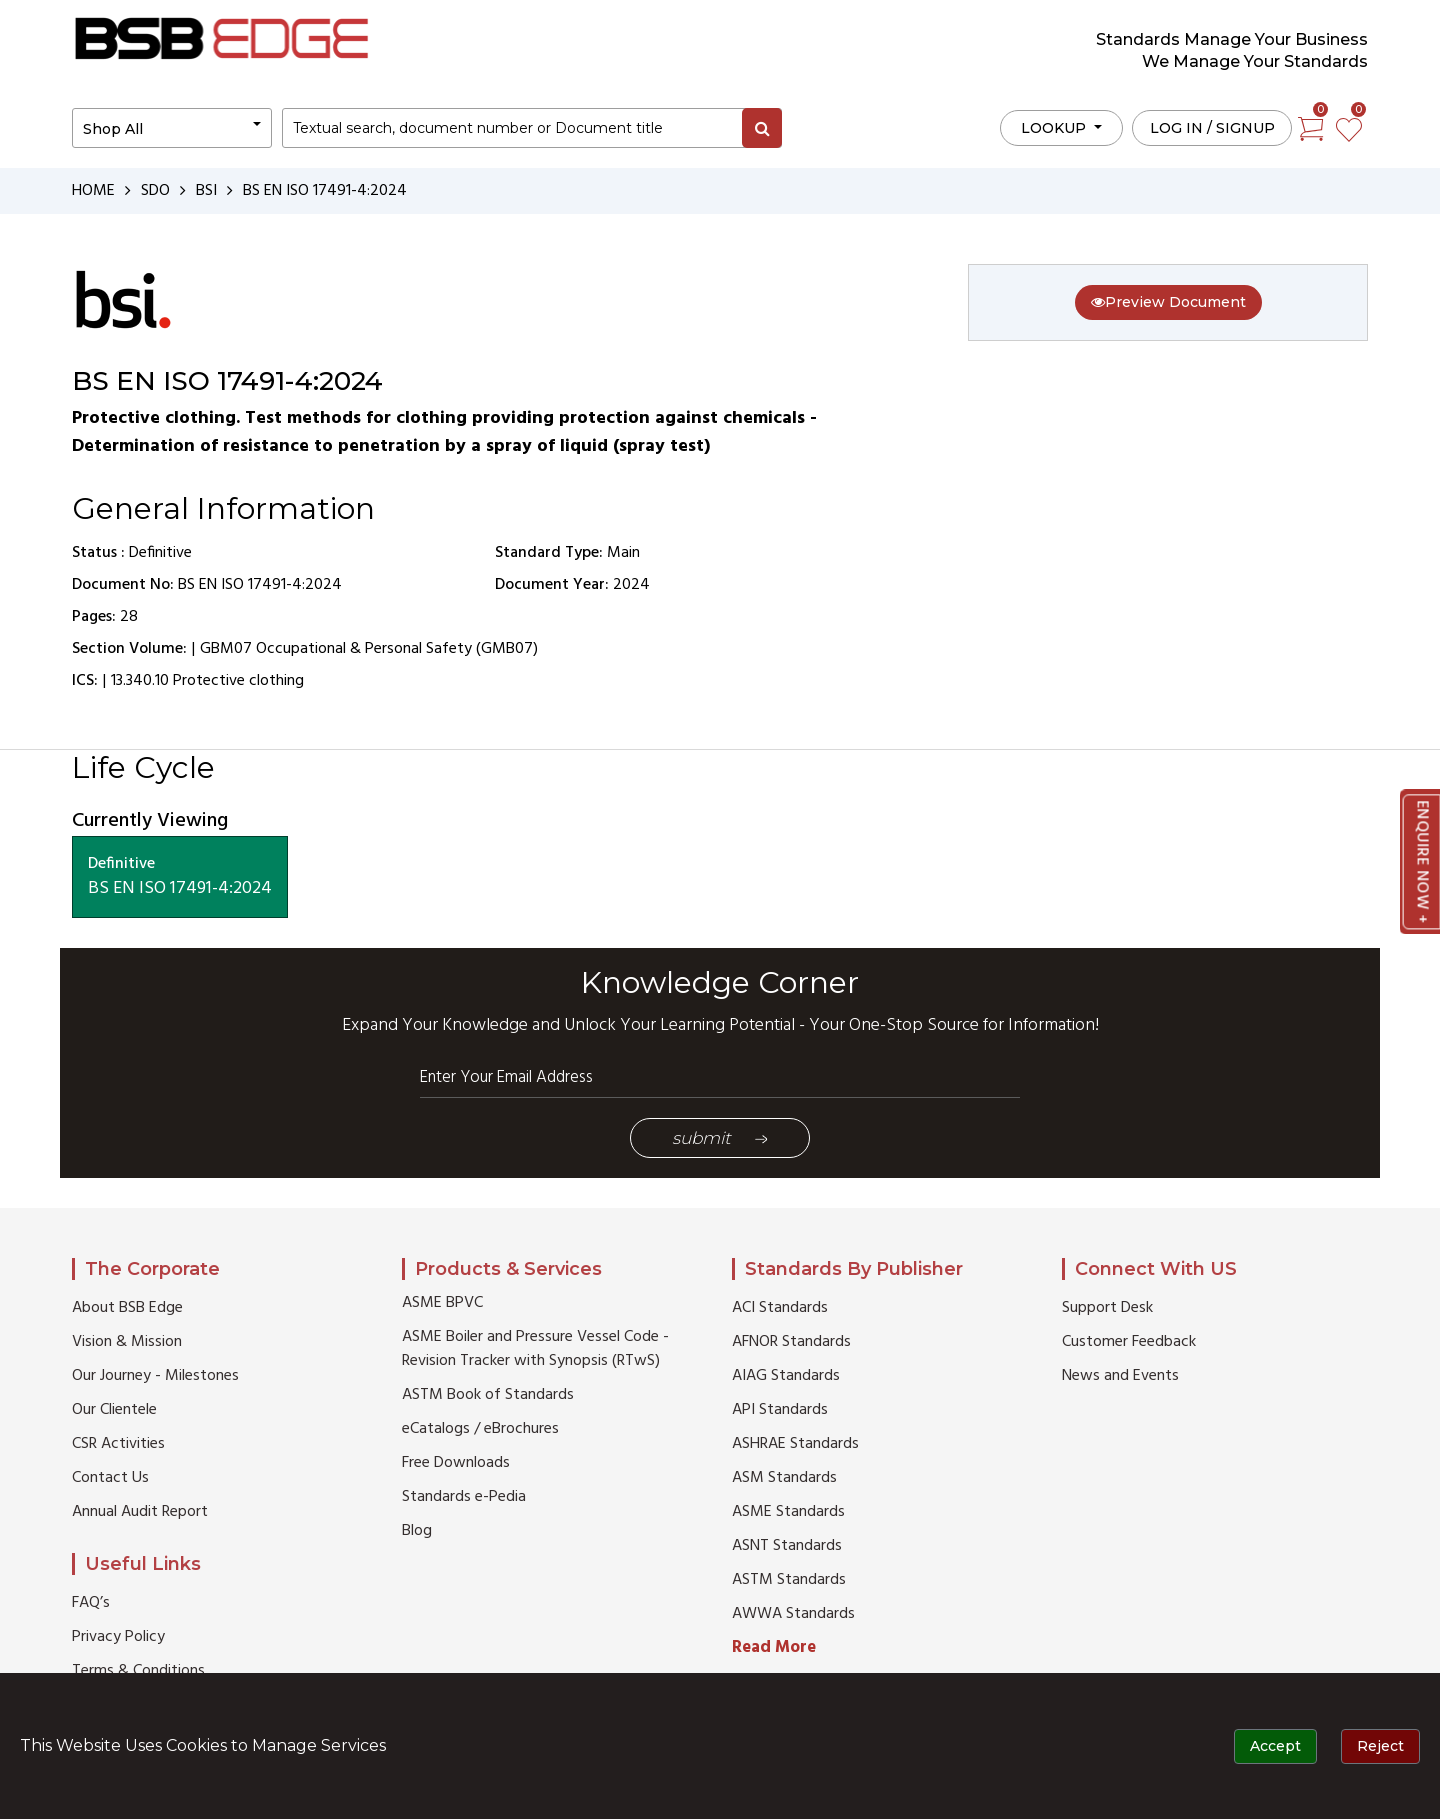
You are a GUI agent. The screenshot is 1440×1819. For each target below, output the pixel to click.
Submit (720, 1138)
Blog (417, 1531)
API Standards (780, 1410)
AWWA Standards (793, 1614)
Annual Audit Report (140, 1512)
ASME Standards (788, 1512)
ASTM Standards (789, 1580)
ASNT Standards (787, 1546)
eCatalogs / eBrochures (480, 1429)
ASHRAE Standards (795, 1444)
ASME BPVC (442, 1303)
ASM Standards (784, 1478)
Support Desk (1107, 1308)
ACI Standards (780, 1308)
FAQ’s (91, 1603)
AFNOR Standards (791, 1342)
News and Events (1120, 1376)
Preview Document (1168, 302)
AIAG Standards (786, 1376)
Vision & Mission (127, 1342)
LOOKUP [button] (1055, 128)
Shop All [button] (113, 129)
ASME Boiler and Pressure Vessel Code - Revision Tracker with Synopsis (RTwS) (535, 1349)
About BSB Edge (127, 1308)
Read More (774, 1647)
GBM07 (226, 649)
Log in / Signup (1212, 128)
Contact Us (110, 1478)
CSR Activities (118, 1444)
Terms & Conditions (138, 1671)
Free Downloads (456, 1463)
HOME (93, 191)
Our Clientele (114, 1410)
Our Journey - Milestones (155, 1376)
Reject (1380, 1746)
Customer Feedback (1129, 1342)
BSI (206, 191)
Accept (1275, 1746)
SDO (155, 191)
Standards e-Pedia (464, 1497)
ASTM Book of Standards (488, 1395)
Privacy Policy (118, 1637)
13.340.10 (140, 681)
